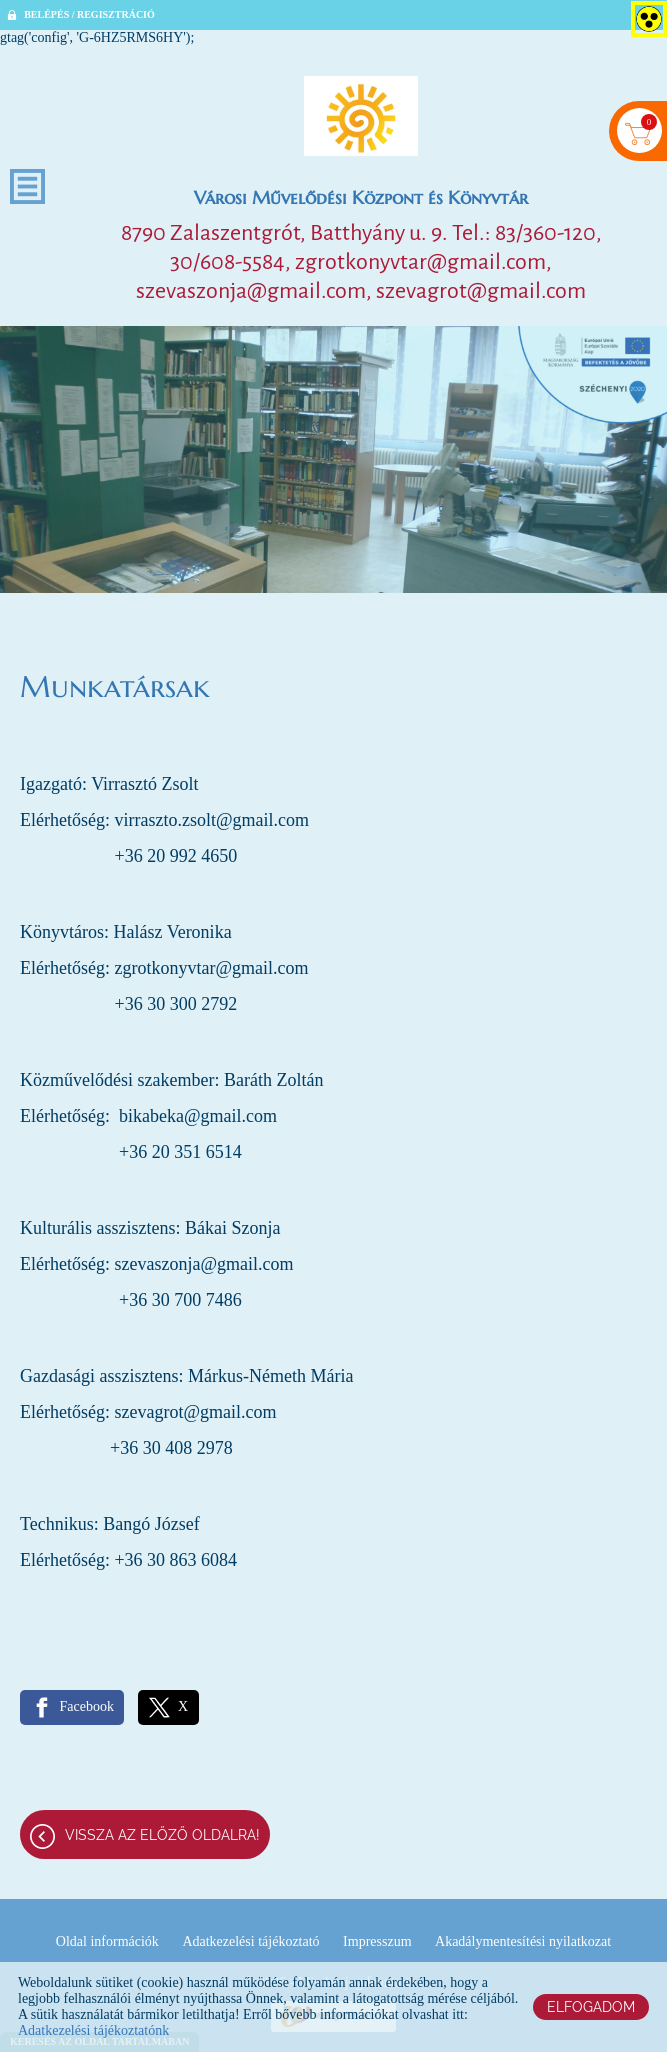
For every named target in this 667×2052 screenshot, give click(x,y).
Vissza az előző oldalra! (162, 1835)
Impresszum (377, 1941)
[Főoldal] (361, 116)
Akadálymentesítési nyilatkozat (523, 1941)
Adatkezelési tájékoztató (250, 1941)
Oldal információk (107, 1941)
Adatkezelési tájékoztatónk (93, 2030)
